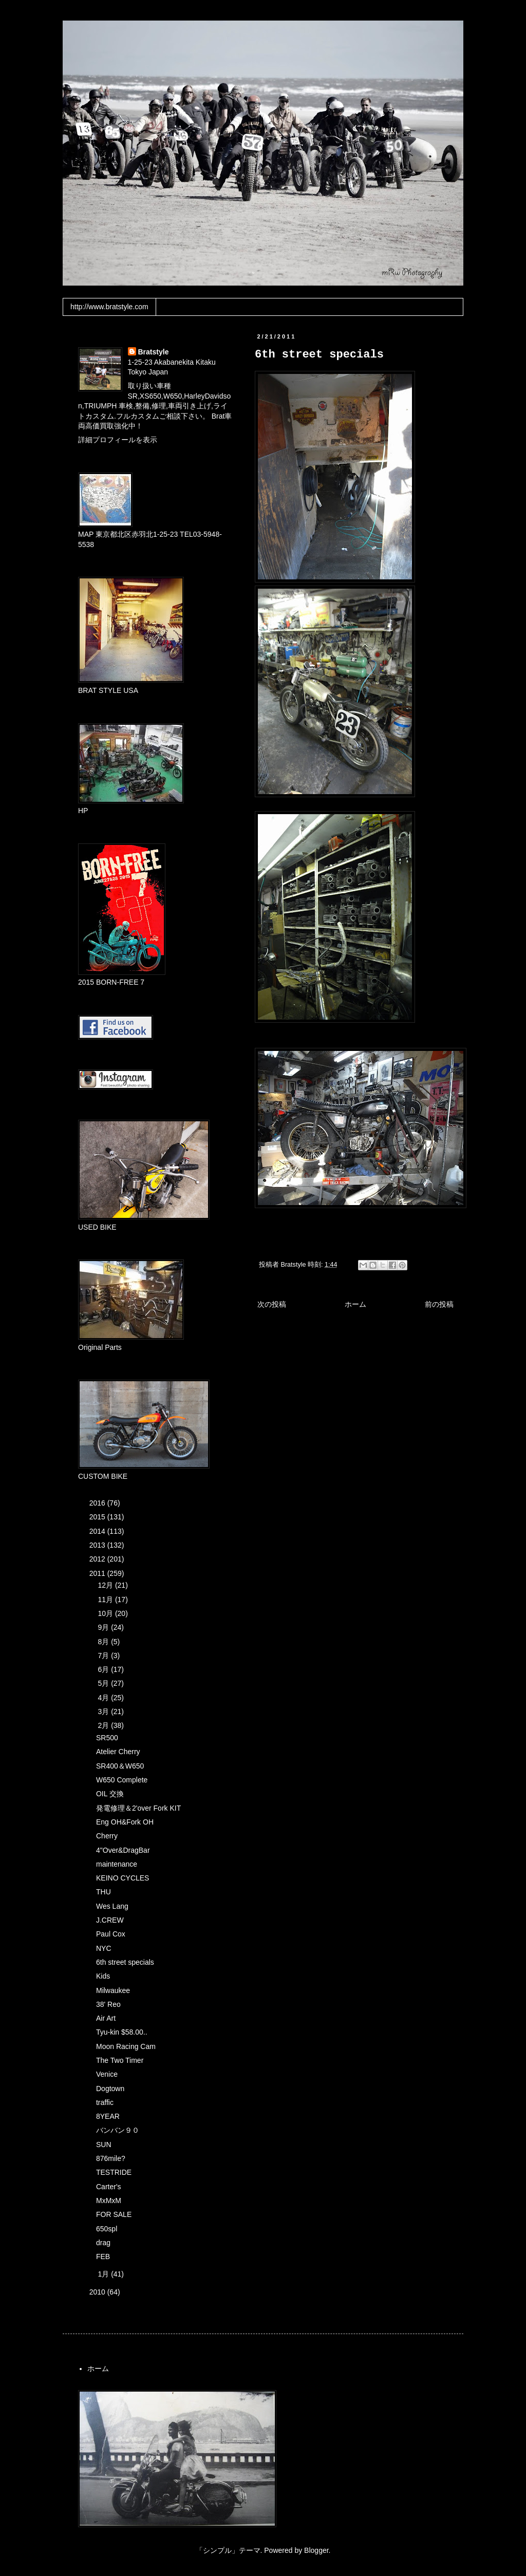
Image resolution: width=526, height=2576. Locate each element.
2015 (98, 1517)
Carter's (108, 2187)
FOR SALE (114, 2214)
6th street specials (125, 1962)
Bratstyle (153, 352)
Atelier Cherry (118, 1751)
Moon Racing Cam (126, 2046)
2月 (104, 1725)
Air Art (106, 2018)
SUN (103, 2144)
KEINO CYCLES (122, 1878)
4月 (104, 1698)
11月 (106, 1599)
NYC (103, 1948)
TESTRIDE (114, 2172)
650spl (106, 2229)
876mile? (110, 2158)
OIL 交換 (110, 1794)
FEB (103, 2256)
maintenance (116, 1864)
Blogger (316, 2550)
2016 (98, 1503)
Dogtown (110, 2088)
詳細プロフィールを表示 (117, 440)
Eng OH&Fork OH (125, 1822)
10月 (106, 1613)
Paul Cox (110, 1934)
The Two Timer (119, 2060)
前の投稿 (439, 1304)
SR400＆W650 (120, 1766)
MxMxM (108, 2200)
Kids (103, 1976)
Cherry (107, 1836)
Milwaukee (113, 1990)
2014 (98, 1531)
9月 (104, 1627)
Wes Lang (112, 1906)
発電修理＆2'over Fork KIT (138, 1808)
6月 (104, 1669)
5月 (104, 1683)
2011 (98, 1573)
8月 (104, 1642)
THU (103, 1892)
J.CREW (110, 1920)
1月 (104, 2274)
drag (103, 2243)
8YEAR (108, 2116)
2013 (98, 1545)
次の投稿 (271, 1304)
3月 (104, 1711)
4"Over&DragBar (123, 1850)
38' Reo (108, 2004)
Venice (107, 2074)
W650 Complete (121, 1780)
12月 (106, 1585)
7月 (104, 1655)
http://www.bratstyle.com (109, 307)
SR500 (107, 1738)
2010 (98, 2292)
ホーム (355, 1304)
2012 (98, 1559)
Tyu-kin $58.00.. (121, 2032)
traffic (105, 2102)
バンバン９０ (117, 2130)
